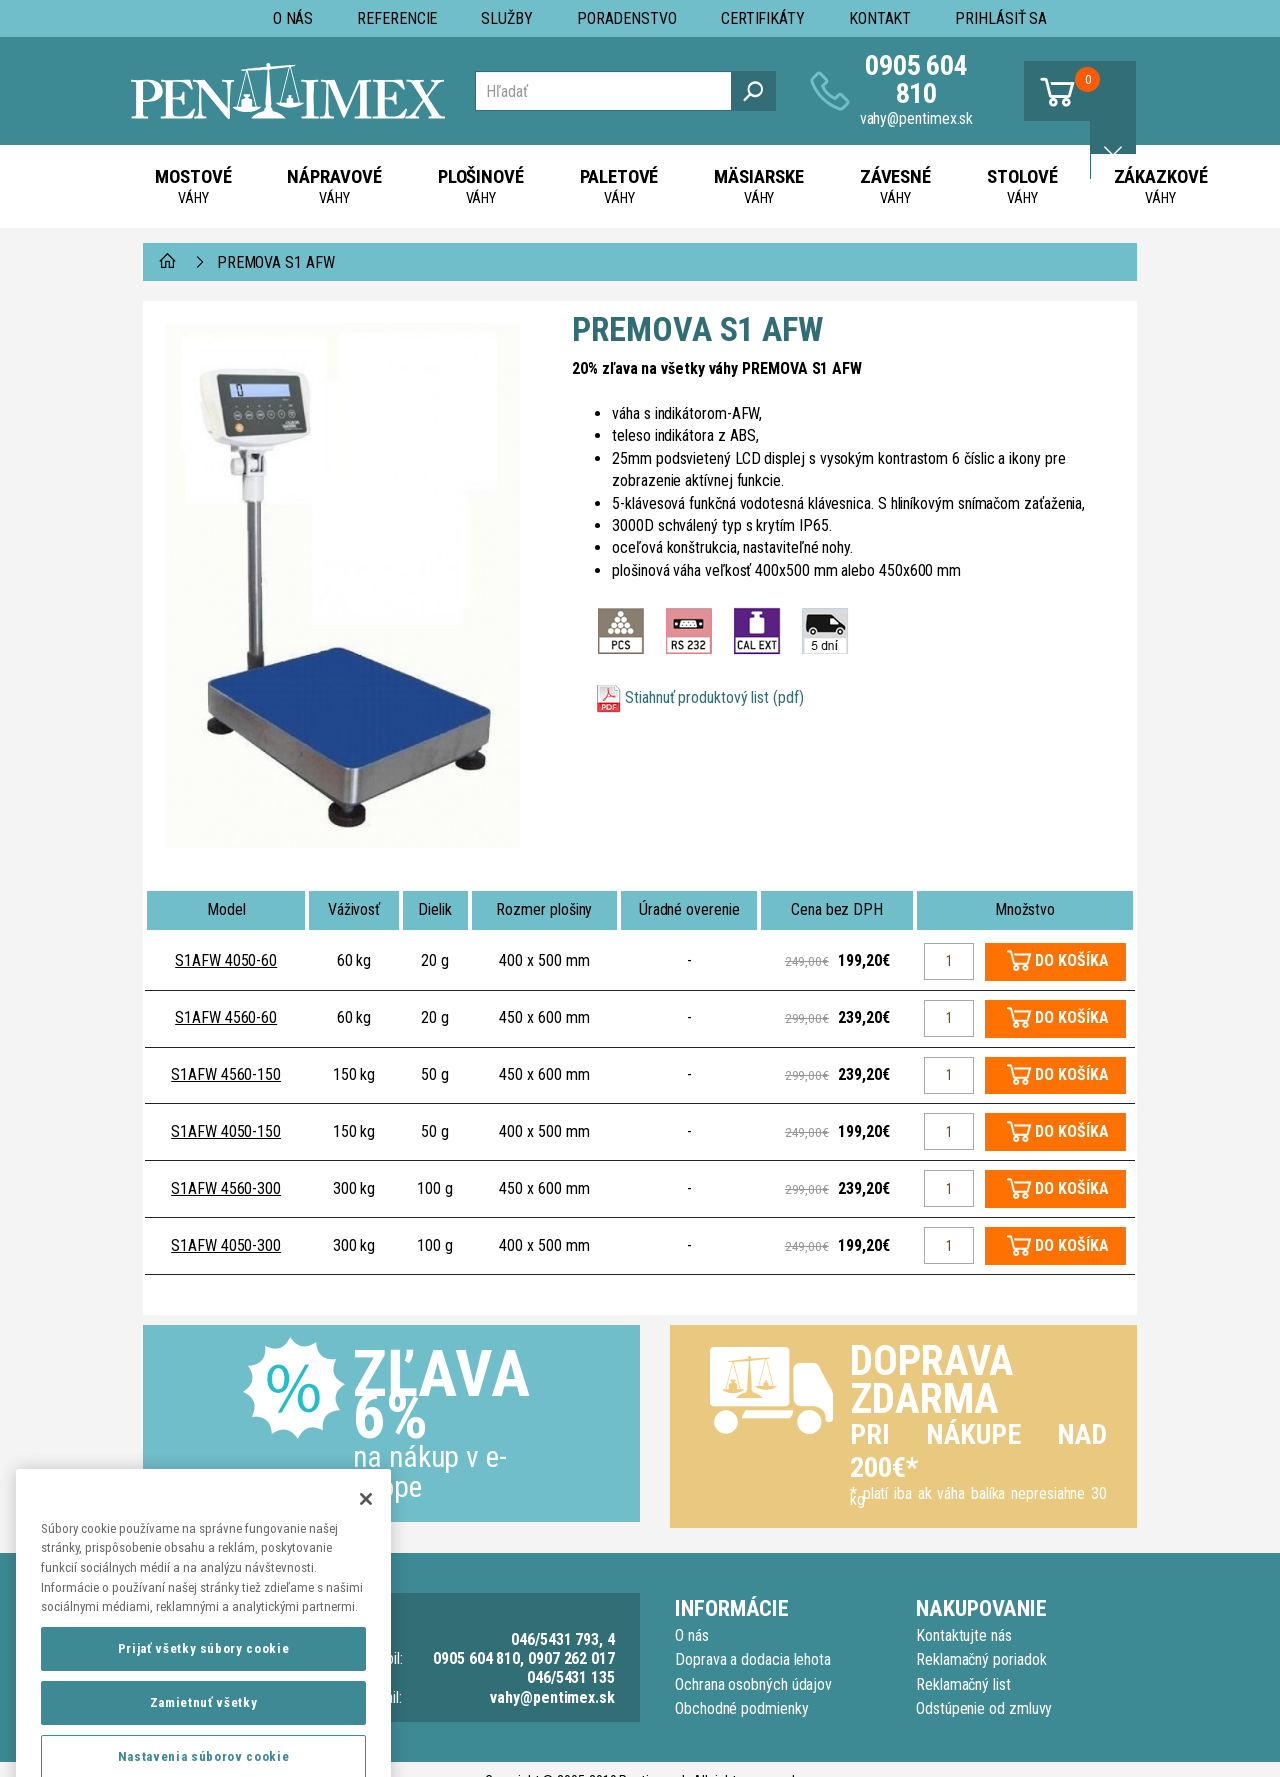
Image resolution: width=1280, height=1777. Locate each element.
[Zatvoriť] (366, 1543)
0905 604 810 (916, 79)
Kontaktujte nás (964, 1635)
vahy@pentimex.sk (917, 118)
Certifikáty (763, 18)
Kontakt (880, 18)
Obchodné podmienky (742, 1708)
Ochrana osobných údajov (753, 1684)
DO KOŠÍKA (1071, 960)
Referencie (397, 18)
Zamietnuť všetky (204, 1747)
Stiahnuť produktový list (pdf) (714, 697)
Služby (507, 18)
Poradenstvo (627, 18)
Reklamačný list (963, 1684)
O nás (293, 18)
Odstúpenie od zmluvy (984, 1708)
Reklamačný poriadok (981, 1659)
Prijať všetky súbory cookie (204, 1693)
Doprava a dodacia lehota (753, 1659)
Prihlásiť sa (1001, 18)
